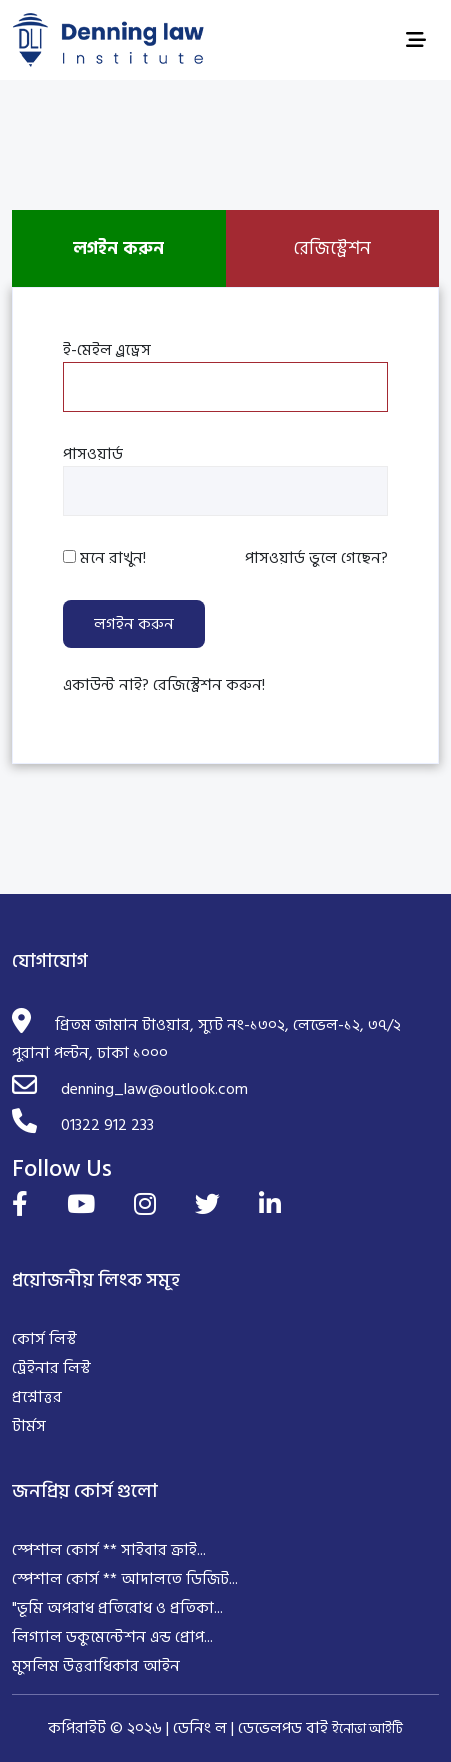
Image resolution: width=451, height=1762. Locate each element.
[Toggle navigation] (416, 40)
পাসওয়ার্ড (93, 454)
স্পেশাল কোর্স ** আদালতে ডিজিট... (125, 1579)
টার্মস (29, 1426)
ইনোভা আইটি (367, 1728)
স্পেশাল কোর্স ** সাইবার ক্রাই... (109, 1550)
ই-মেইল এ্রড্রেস (107, 350)
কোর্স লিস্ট (44, 1339)
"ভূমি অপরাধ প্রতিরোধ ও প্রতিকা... (117, 1608)
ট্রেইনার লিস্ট (51, 1368)
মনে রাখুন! (113, 558)
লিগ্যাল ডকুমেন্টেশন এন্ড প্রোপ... (112, 1637)
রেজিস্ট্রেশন (332, 248)
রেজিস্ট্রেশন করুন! (209, 685)
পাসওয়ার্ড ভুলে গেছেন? (316, 558)
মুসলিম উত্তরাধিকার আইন (96, 1666)
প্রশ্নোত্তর (37, 1397)
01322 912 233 (107, 1125)
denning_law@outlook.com (154, 1089)
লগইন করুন (134, 624)
